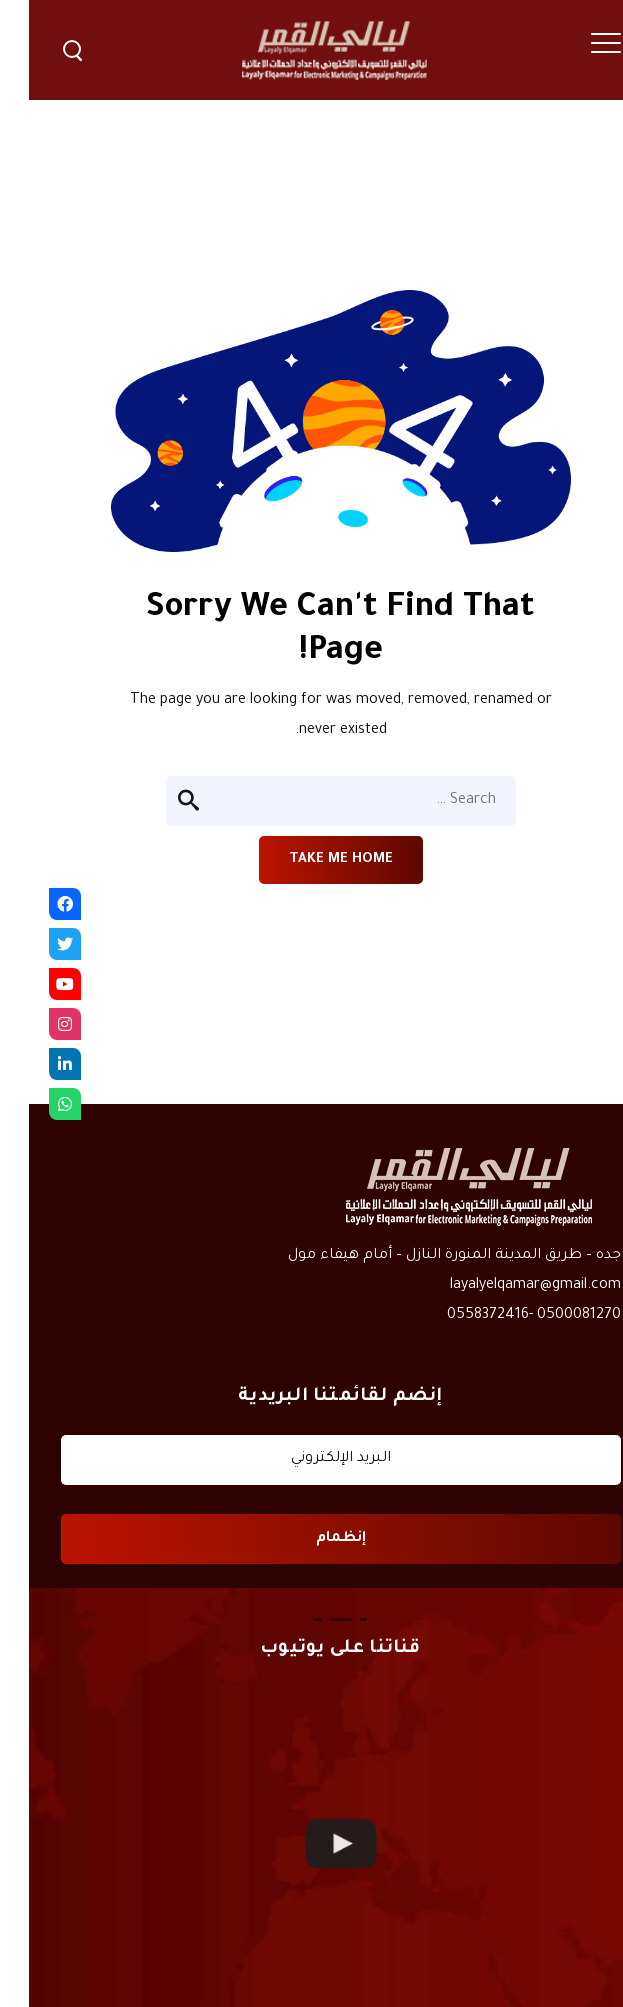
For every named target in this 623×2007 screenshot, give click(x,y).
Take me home (312, 859)
